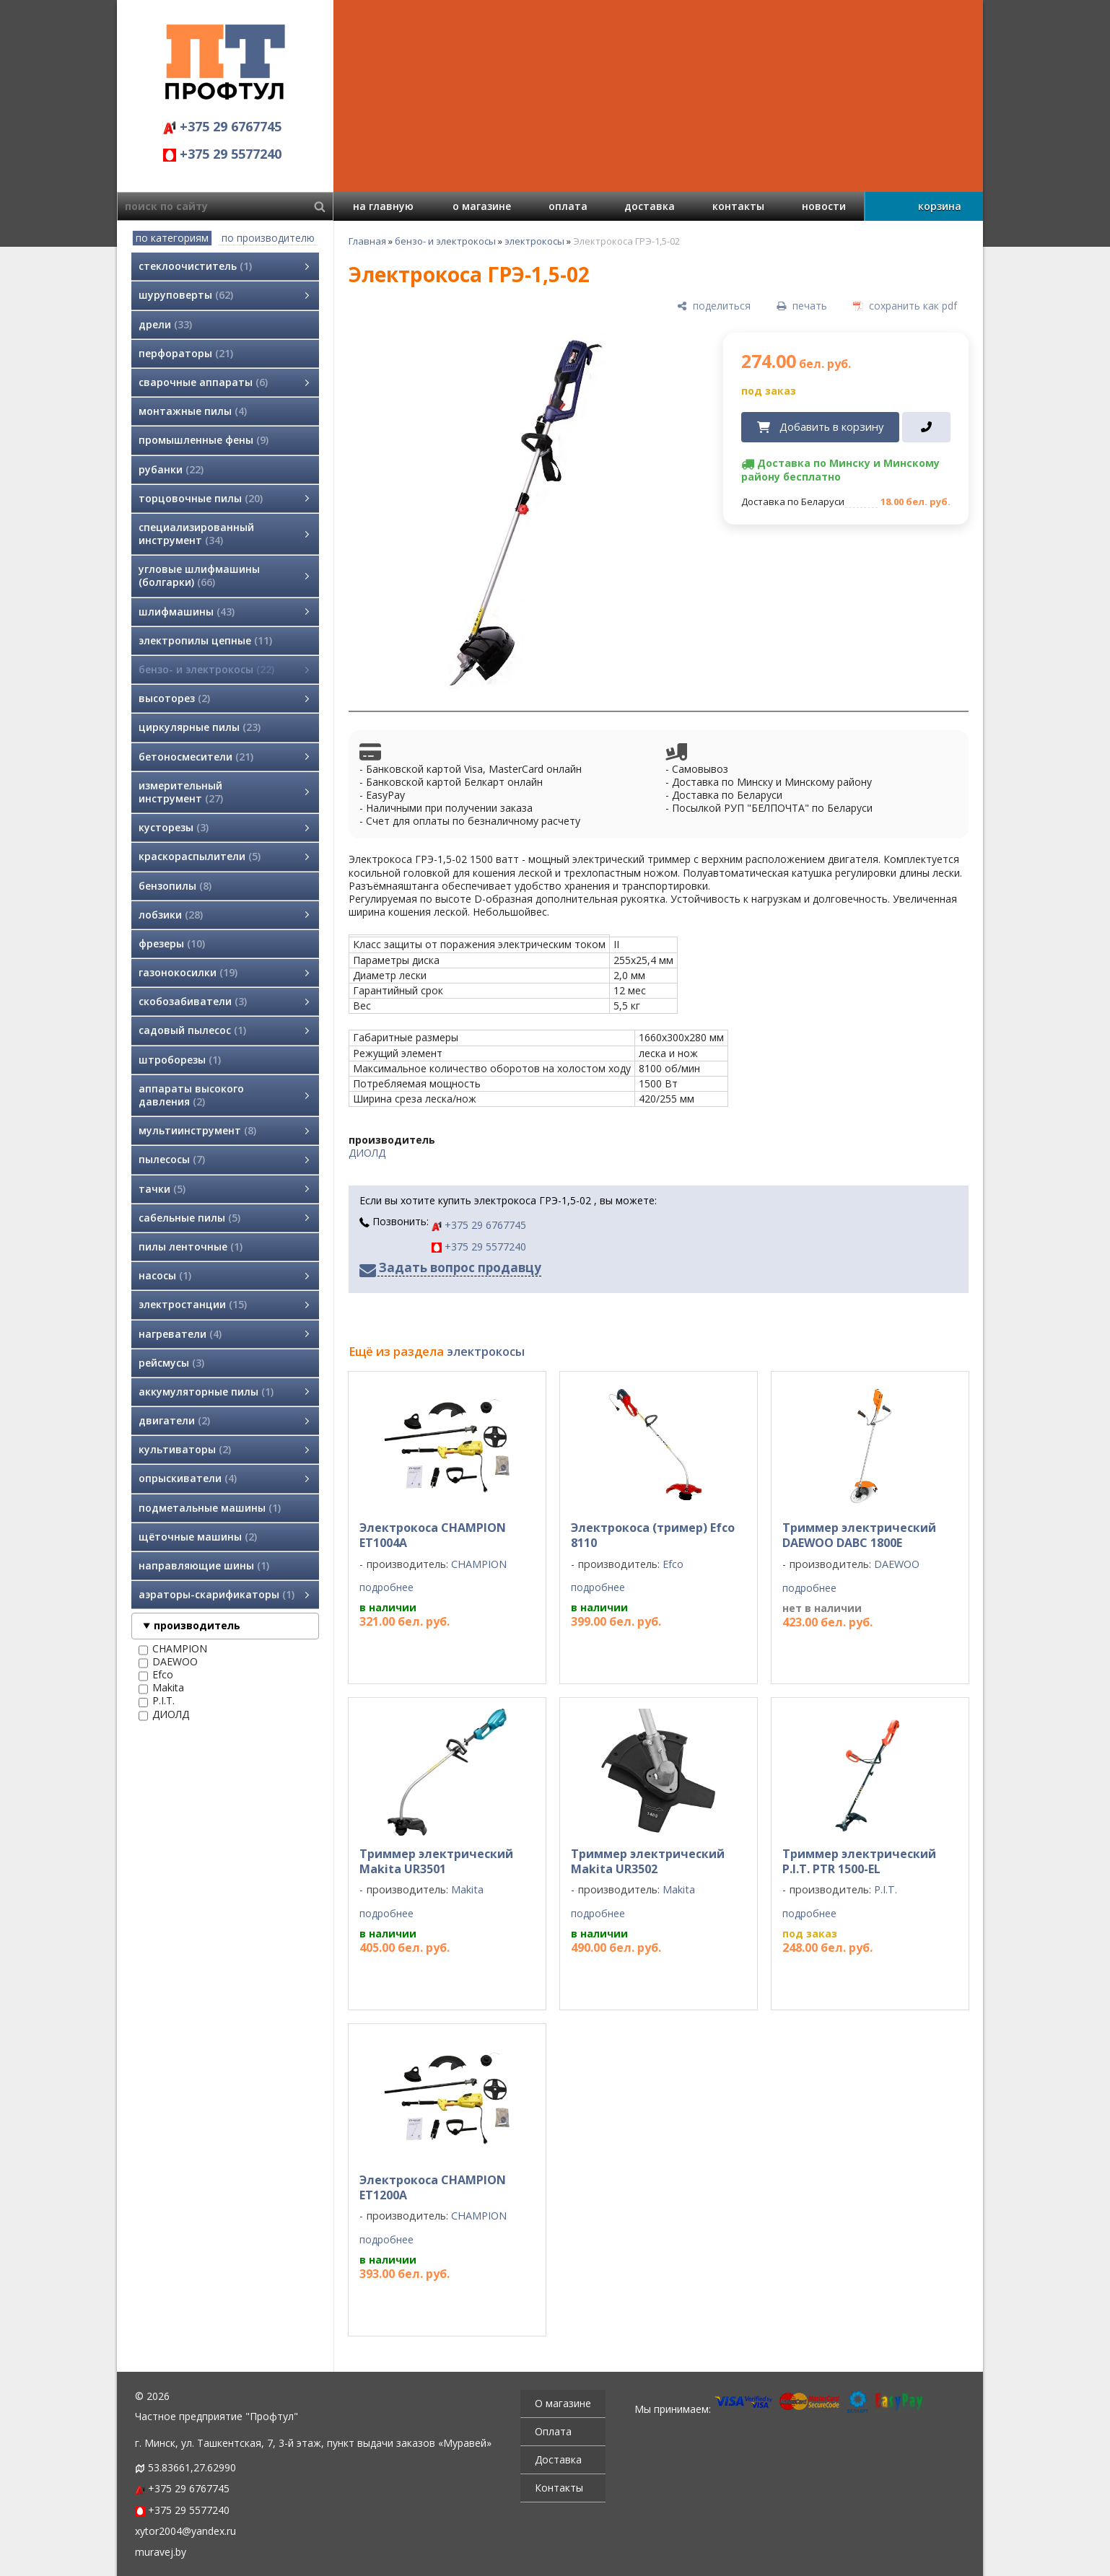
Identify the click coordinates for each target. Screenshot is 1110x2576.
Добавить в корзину (831, 426)
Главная (367, 241)
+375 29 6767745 (222, 126)
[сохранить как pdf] (905, 305)
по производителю (268, 238)
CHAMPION (173, 1648)
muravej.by (160, 2552)
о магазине (482, 206)
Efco (156, 1674)
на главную (383, 206)
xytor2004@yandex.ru (185, 2531)
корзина (939, 206)
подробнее (386, 1587)
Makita (161, 1687)
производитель (197, 1625)
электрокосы (534, 241)
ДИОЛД (164, 1714)
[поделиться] (713, 305)
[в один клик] (926, 427)
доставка (649, 206)
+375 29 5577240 (222, 153)
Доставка (558, 2459)
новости (824, 206)
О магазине (563, 2403)
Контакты (559, 2487)
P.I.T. (157, 1700)
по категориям (172, 238)
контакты (738, 206)
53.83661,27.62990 (192, 2467)
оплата (568, 206)
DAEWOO (168, 1661)
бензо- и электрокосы (445, 241)
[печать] (802, 305)
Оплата (553, 2431)
